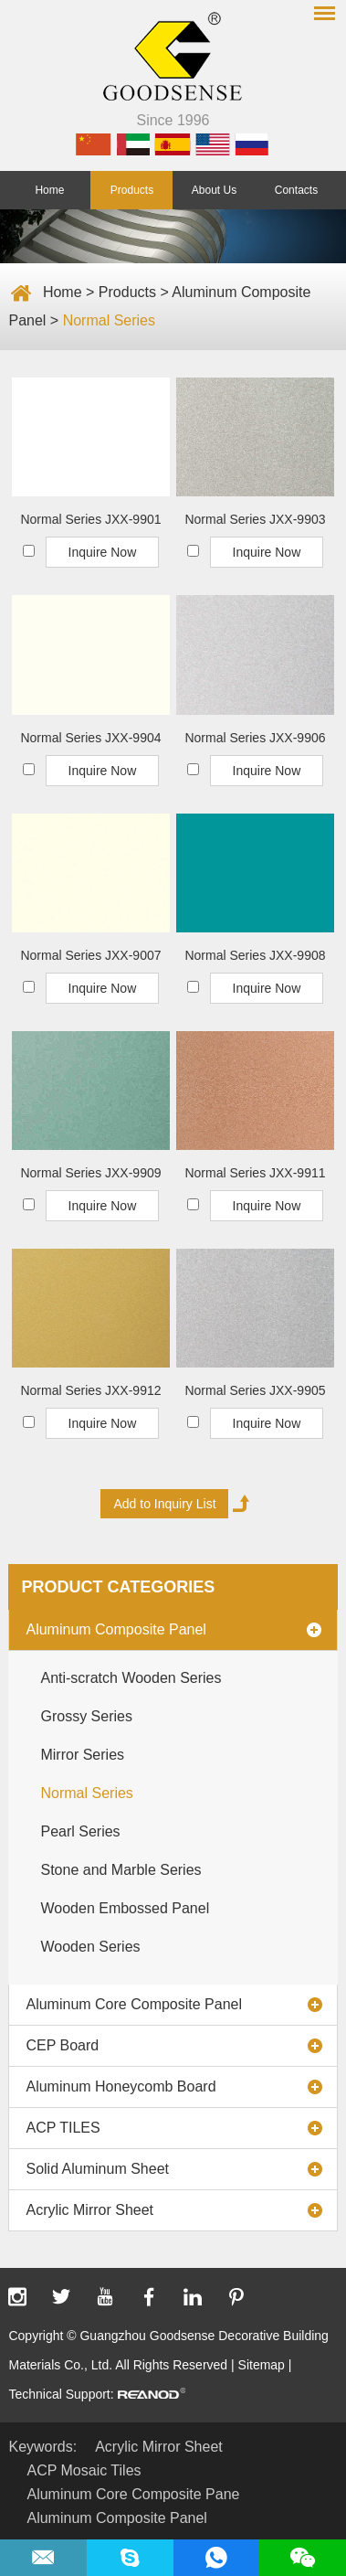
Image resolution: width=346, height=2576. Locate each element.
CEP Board (62, 2045)
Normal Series (109, 320)
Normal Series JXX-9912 (90, 1390)
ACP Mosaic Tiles (83, 2470)
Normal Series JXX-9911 (254, 1173)
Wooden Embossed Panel (124, 1908)
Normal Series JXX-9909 (90, 1173)
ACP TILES (63, 2127)
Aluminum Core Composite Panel (134, 2004)
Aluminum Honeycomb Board (120, 2086)
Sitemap (261, 2365)
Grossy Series (85, 1716)
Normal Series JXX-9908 (254, 955)
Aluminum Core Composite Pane (132, 2494)
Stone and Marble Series (120, 1870)
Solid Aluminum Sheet (97, 2169)
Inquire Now (102, 552)
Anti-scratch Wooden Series (130, 1678)
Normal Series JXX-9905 (254, 1390)
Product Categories (118, 1587)
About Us (214, 190)
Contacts (296, 190)
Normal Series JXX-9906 (254, 737)
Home (49, 190)
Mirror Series (82, 1754)
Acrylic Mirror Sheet (89, 2210)
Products (131, 190)
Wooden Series (90, 1946)
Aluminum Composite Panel (115, 1629)
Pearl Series (80, 1831)
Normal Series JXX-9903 (254, 519)
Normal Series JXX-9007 (90, 955)
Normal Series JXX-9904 (90, 737)
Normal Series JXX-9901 (90, 519)
